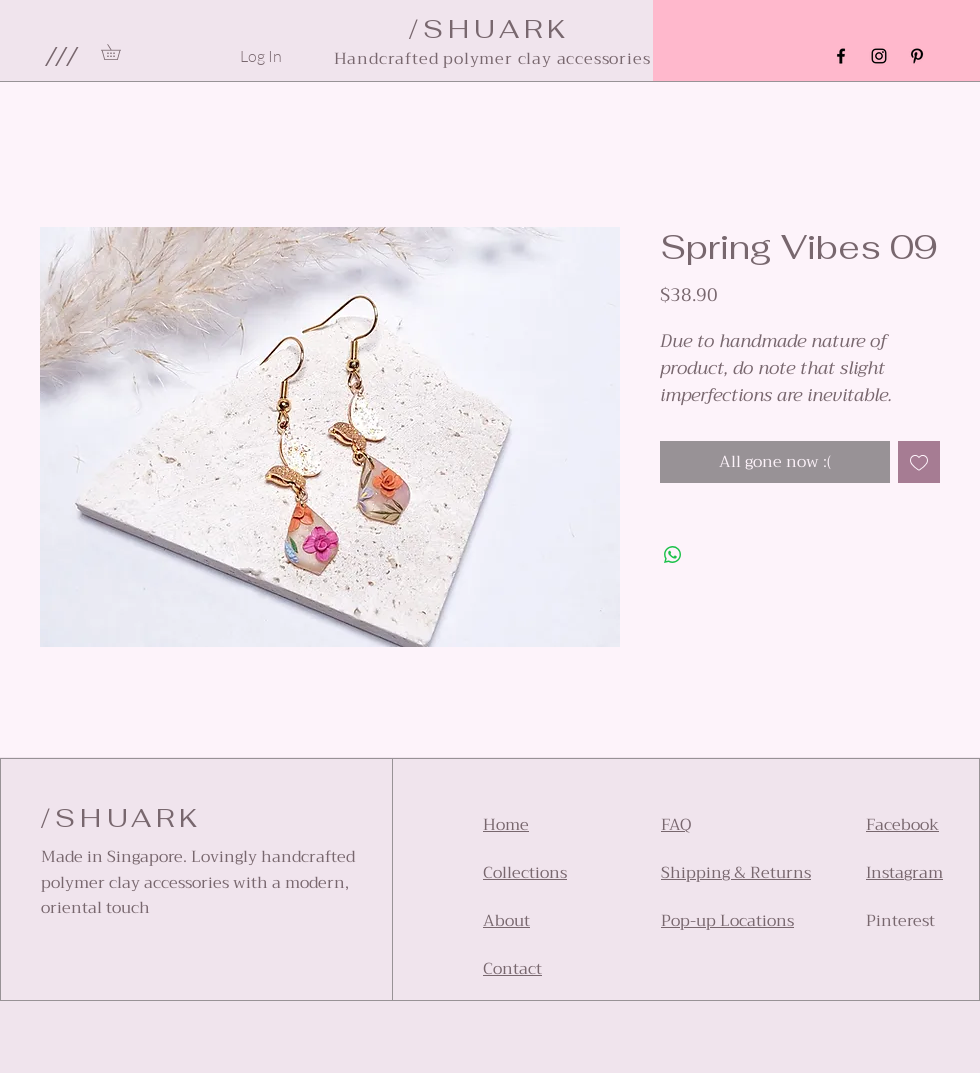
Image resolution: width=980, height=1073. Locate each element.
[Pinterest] (917, 56)
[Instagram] (879, 56)
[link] (118, 52)
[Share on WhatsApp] (673, 555)
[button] (60, 56)
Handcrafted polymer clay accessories (492, 59)
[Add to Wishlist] (919, 462)
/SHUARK (121, 818)
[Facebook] (841, 56)
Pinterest (900, 921)
